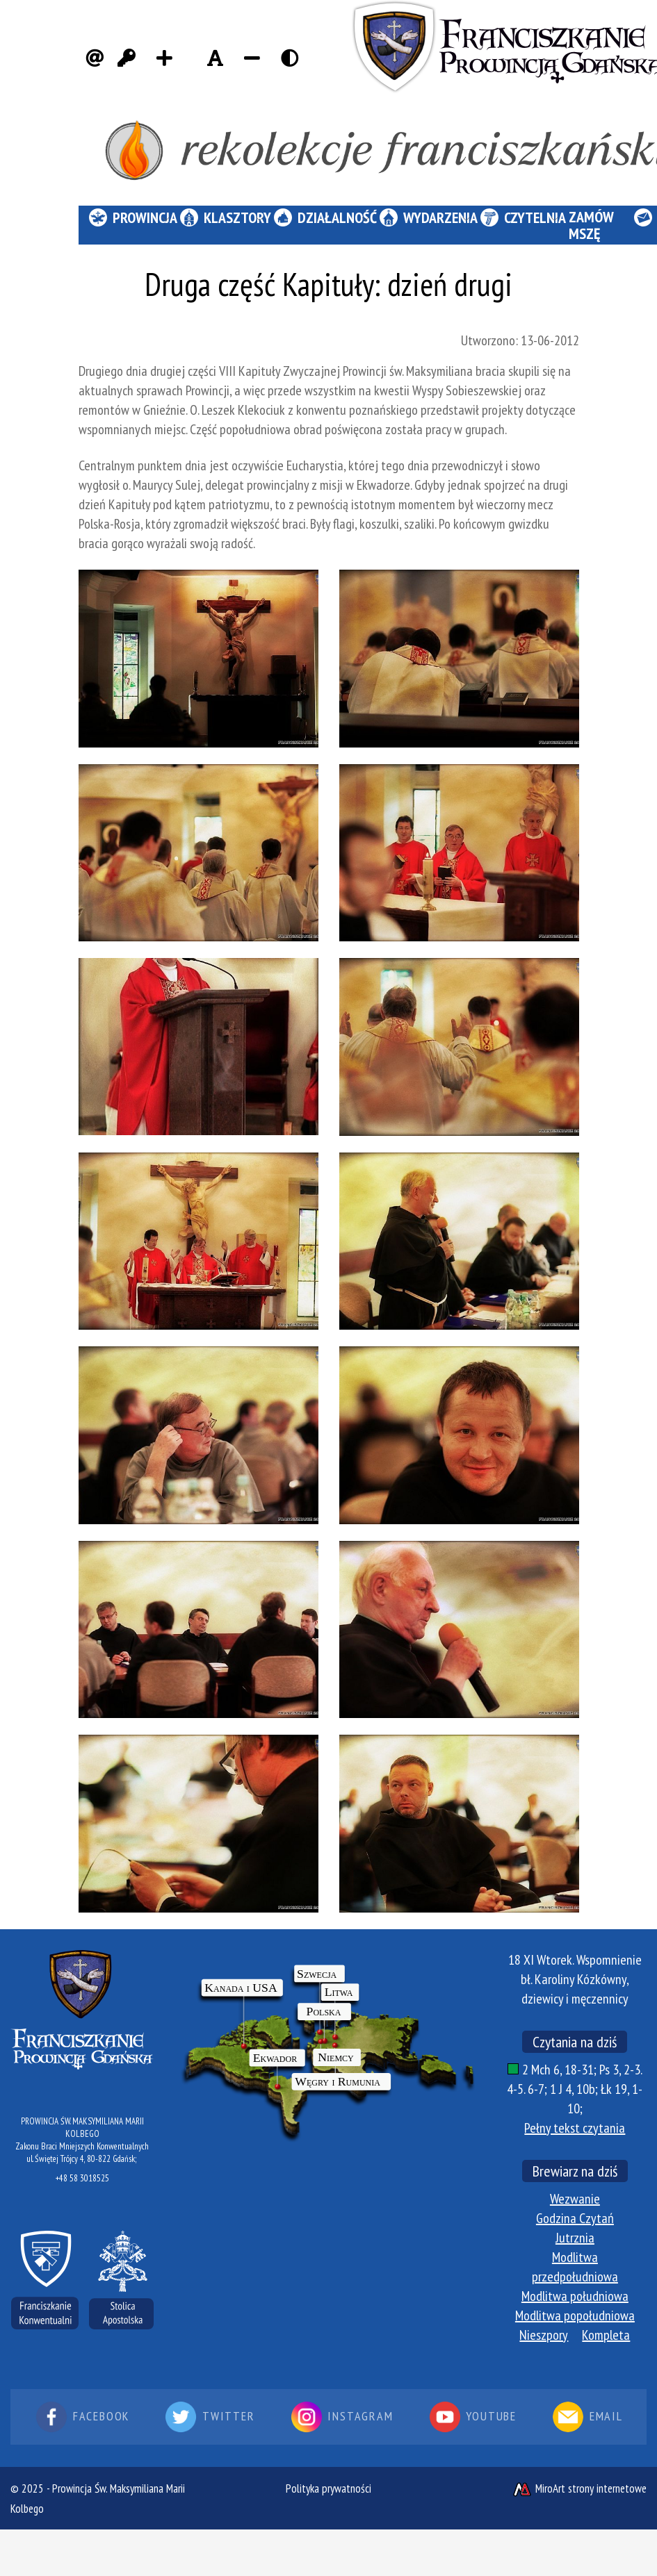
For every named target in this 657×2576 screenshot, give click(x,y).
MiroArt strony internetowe (579, 2488)
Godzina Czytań (575, 2218)
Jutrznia (574, 2238)
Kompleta (606, 2335)
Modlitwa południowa (574, 2296)
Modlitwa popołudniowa (575, 2315)
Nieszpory (543, 2335)
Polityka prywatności (328, 2488)
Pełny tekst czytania (574, 2128)
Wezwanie (575, 2199)
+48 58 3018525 (82, 2178)
